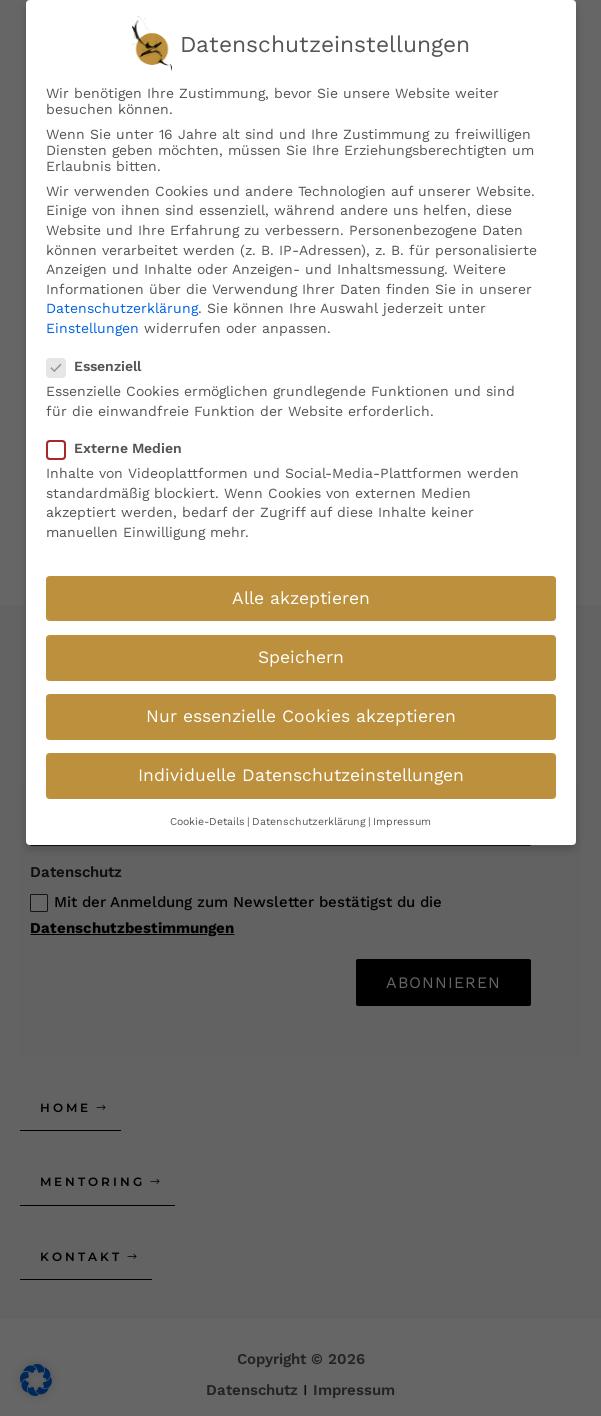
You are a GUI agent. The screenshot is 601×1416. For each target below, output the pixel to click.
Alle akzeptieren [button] (301, 586)
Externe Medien (120, 437)
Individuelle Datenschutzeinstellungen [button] (301, 764)
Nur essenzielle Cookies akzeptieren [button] (301, 705)
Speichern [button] (301, 646)
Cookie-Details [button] (207, 810)
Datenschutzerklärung (122, 297)
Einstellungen (92, 317)
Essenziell (100, 355)
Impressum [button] (402, 810)
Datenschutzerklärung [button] (309, 810)
